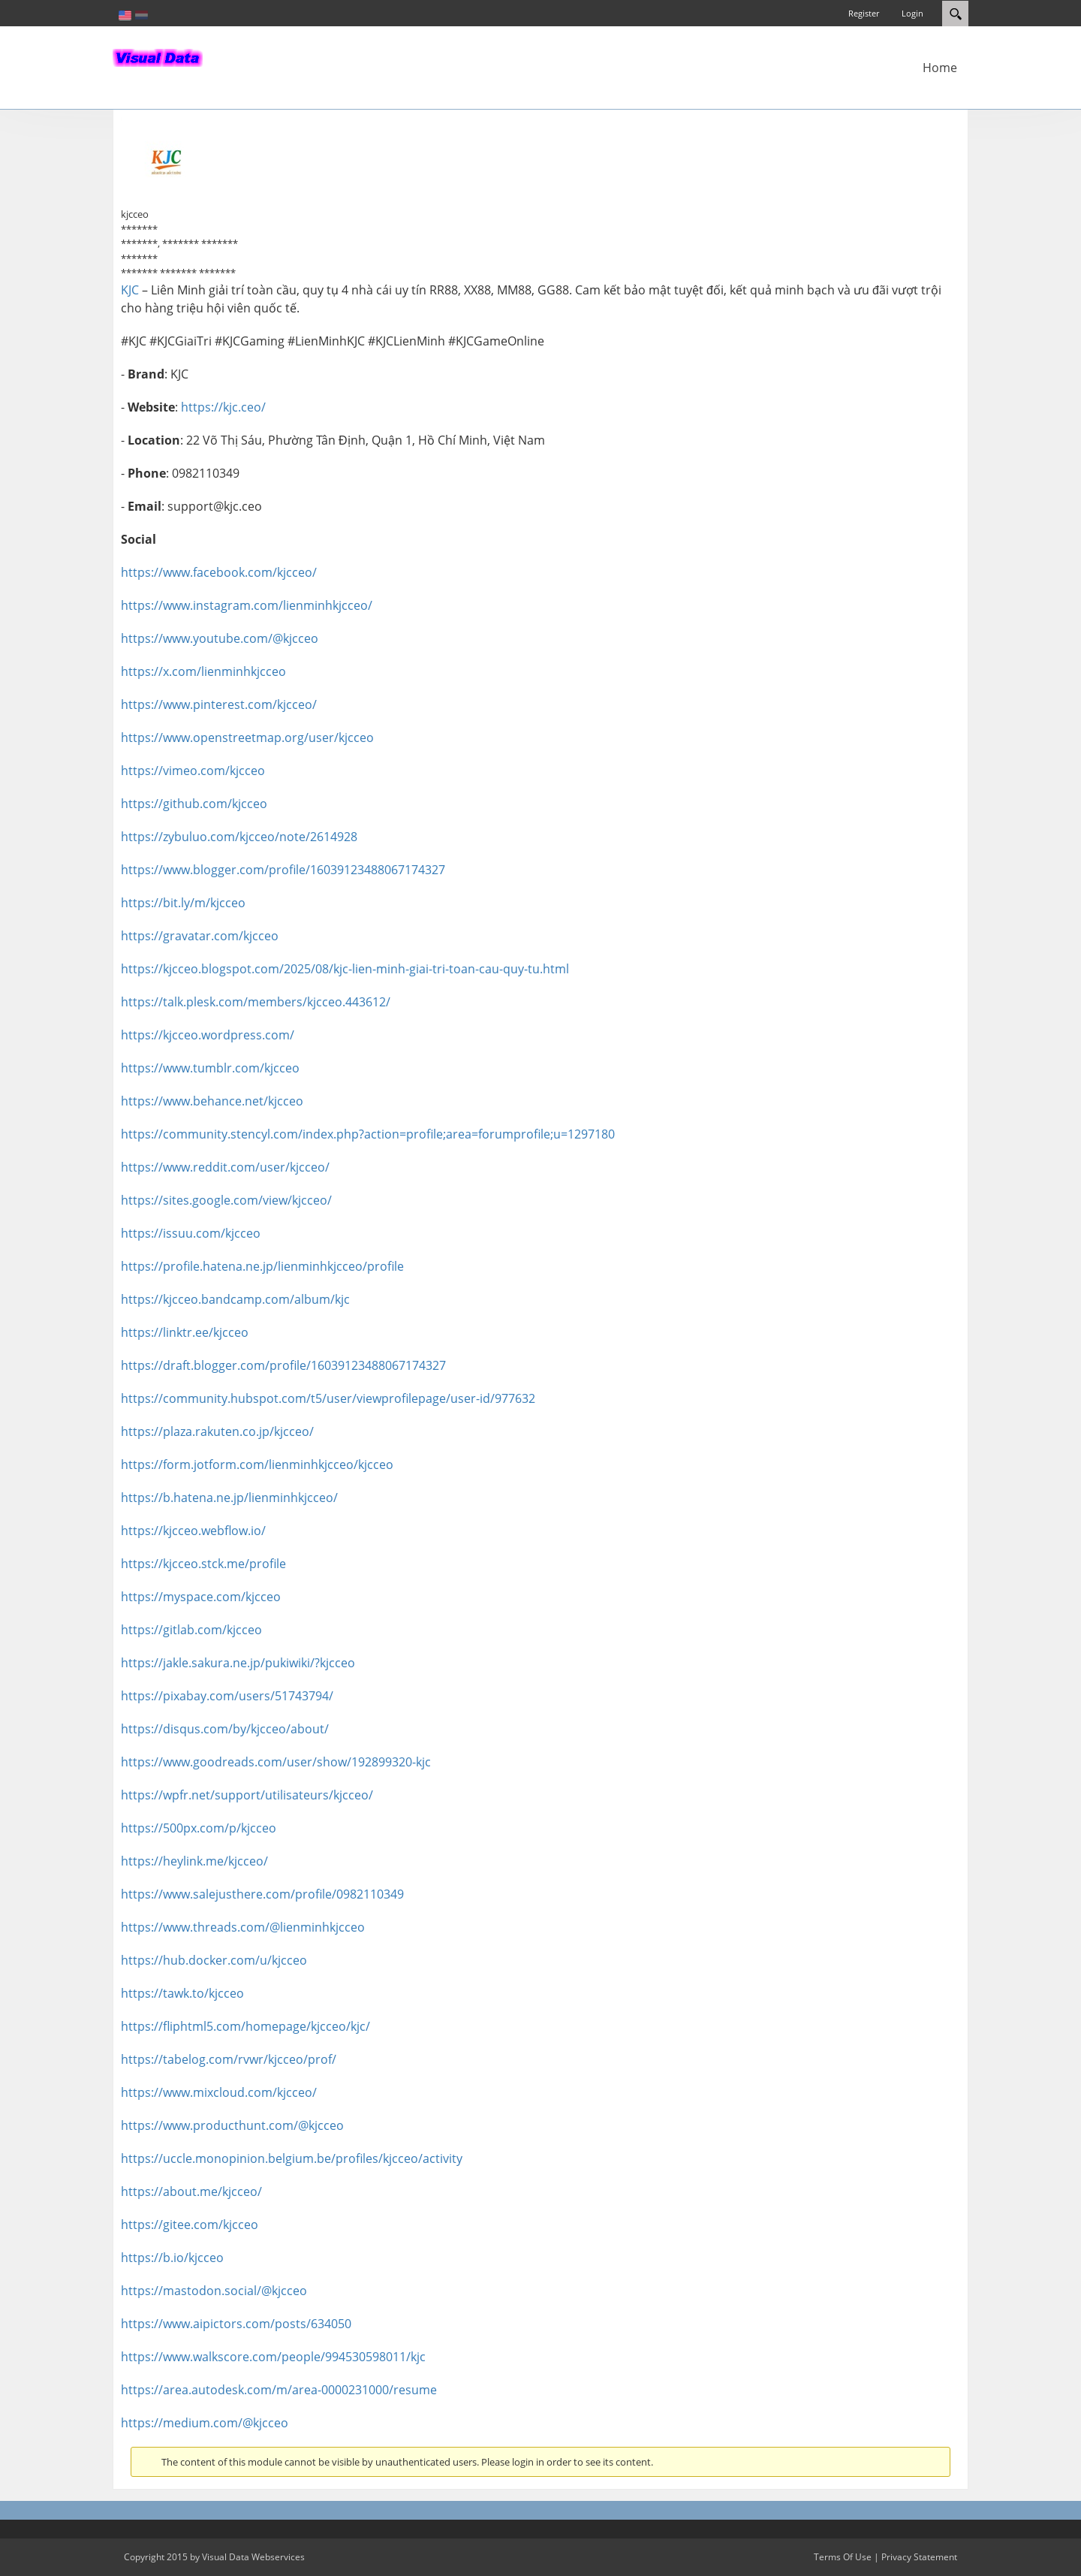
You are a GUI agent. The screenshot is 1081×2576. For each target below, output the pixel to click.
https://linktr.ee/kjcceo (184, 1332)
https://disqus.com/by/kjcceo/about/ (225, 1729)
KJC (130, 290)
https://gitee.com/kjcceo (189, 2224)
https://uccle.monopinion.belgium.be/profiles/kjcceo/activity (291, 2158)
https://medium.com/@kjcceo (204, 2423)
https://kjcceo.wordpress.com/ (207, 1035)
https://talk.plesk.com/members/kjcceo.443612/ (255, 1002)
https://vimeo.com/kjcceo (193, 770)
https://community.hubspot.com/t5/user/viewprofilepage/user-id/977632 (328, 1398)
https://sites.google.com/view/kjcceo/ (226, 1200)
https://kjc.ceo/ (223, 407)
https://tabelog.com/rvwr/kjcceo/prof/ (228, 2059)
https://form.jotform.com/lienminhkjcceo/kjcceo (257, 1464)
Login (912, 13)
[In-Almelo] (158, 56)
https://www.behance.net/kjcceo (212, 1101)
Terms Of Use (843, 2556)
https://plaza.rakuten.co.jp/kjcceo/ (217, 1431)
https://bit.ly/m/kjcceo (183, 902)
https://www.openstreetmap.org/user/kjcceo (247, 737)
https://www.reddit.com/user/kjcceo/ (225, 1167)
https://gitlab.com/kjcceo (191, 1629)
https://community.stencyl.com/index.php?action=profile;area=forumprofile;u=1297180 (368, 1134)
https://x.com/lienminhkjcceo (203, 671)
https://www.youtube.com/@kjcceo (219, 638)
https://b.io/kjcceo (172, 2257)
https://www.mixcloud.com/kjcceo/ (219, 2092)
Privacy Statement (919, 2556)
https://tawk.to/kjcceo (182, 1993)
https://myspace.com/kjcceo (201, 1596)
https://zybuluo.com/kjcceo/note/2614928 (239, 836)
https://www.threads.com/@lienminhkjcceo (243, 1927)
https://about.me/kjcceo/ (191, 2191)
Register (863, 13)
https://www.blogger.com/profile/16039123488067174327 (283, 869)
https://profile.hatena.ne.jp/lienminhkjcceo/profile (262, 1266)
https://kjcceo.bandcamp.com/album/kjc (235, 1299)
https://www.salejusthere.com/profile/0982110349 (262, 1894)
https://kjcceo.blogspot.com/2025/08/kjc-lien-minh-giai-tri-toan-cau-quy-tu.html (345, 969)
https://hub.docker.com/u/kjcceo (214, 1960)
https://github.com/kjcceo (194, 803)
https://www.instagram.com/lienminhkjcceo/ (246, 605)
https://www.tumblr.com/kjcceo (210, 1068)
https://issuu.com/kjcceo (190, 1233)
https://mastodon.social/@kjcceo (214, 2290)
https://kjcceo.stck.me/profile (203, 1563)
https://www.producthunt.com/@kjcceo (232, 2125)
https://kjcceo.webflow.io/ (193, 1530)
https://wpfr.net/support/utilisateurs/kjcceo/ (247, 1795)
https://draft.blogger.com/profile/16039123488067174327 (283, 1365)
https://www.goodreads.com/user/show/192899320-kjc (276, 1762)
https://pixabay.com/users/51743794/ (227, 1696)
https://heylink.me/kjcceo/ (194, 1861)
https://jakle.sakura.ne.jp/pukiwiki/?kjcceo (238, 1662)
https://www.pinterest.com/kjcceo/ (219, 704)
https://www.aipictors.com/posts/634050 (236, 2323)
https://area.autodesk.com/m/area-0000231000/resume (279, 2389)
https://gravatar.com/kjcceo (200, 936)
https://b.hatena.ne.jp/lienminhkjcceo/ (229, 1497)
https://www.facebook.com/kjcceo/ (219, 572)
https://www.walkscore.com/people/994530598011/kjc (273, 2356)
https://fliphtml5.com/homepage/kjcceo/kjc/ (245, 2026)
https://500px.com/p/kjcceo (198, 1828)
